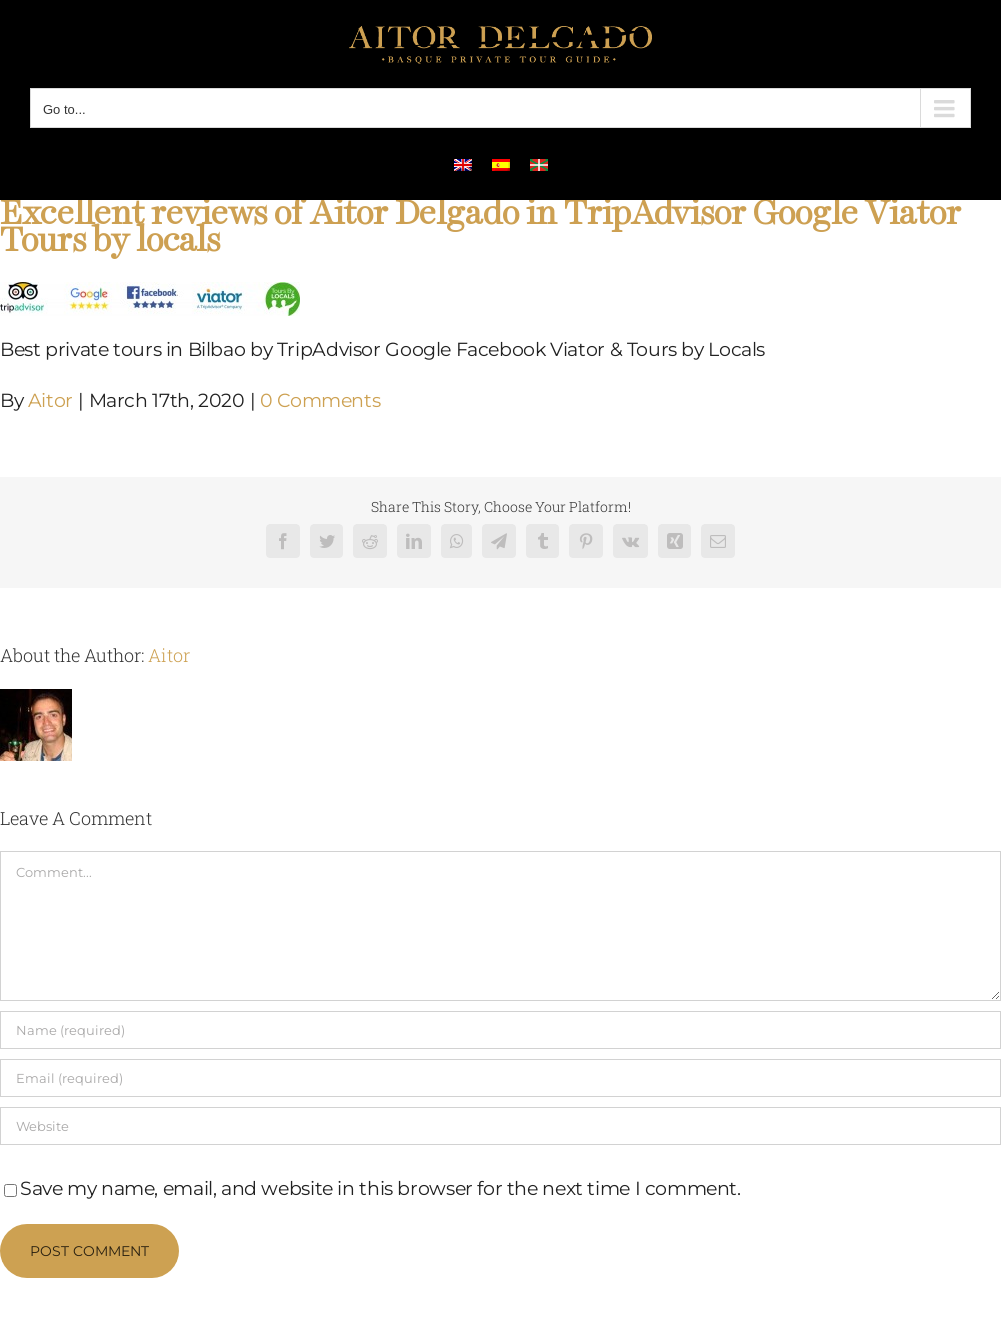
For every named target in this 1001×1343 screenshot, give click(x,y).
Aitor (50, 400)
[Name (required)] (500, 1030)
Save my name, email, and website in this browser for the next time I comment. (380, 1188)
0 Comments (320, 400)
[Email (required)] (500, 1078)
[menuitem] (463, 164)
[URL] (500, 1126)
